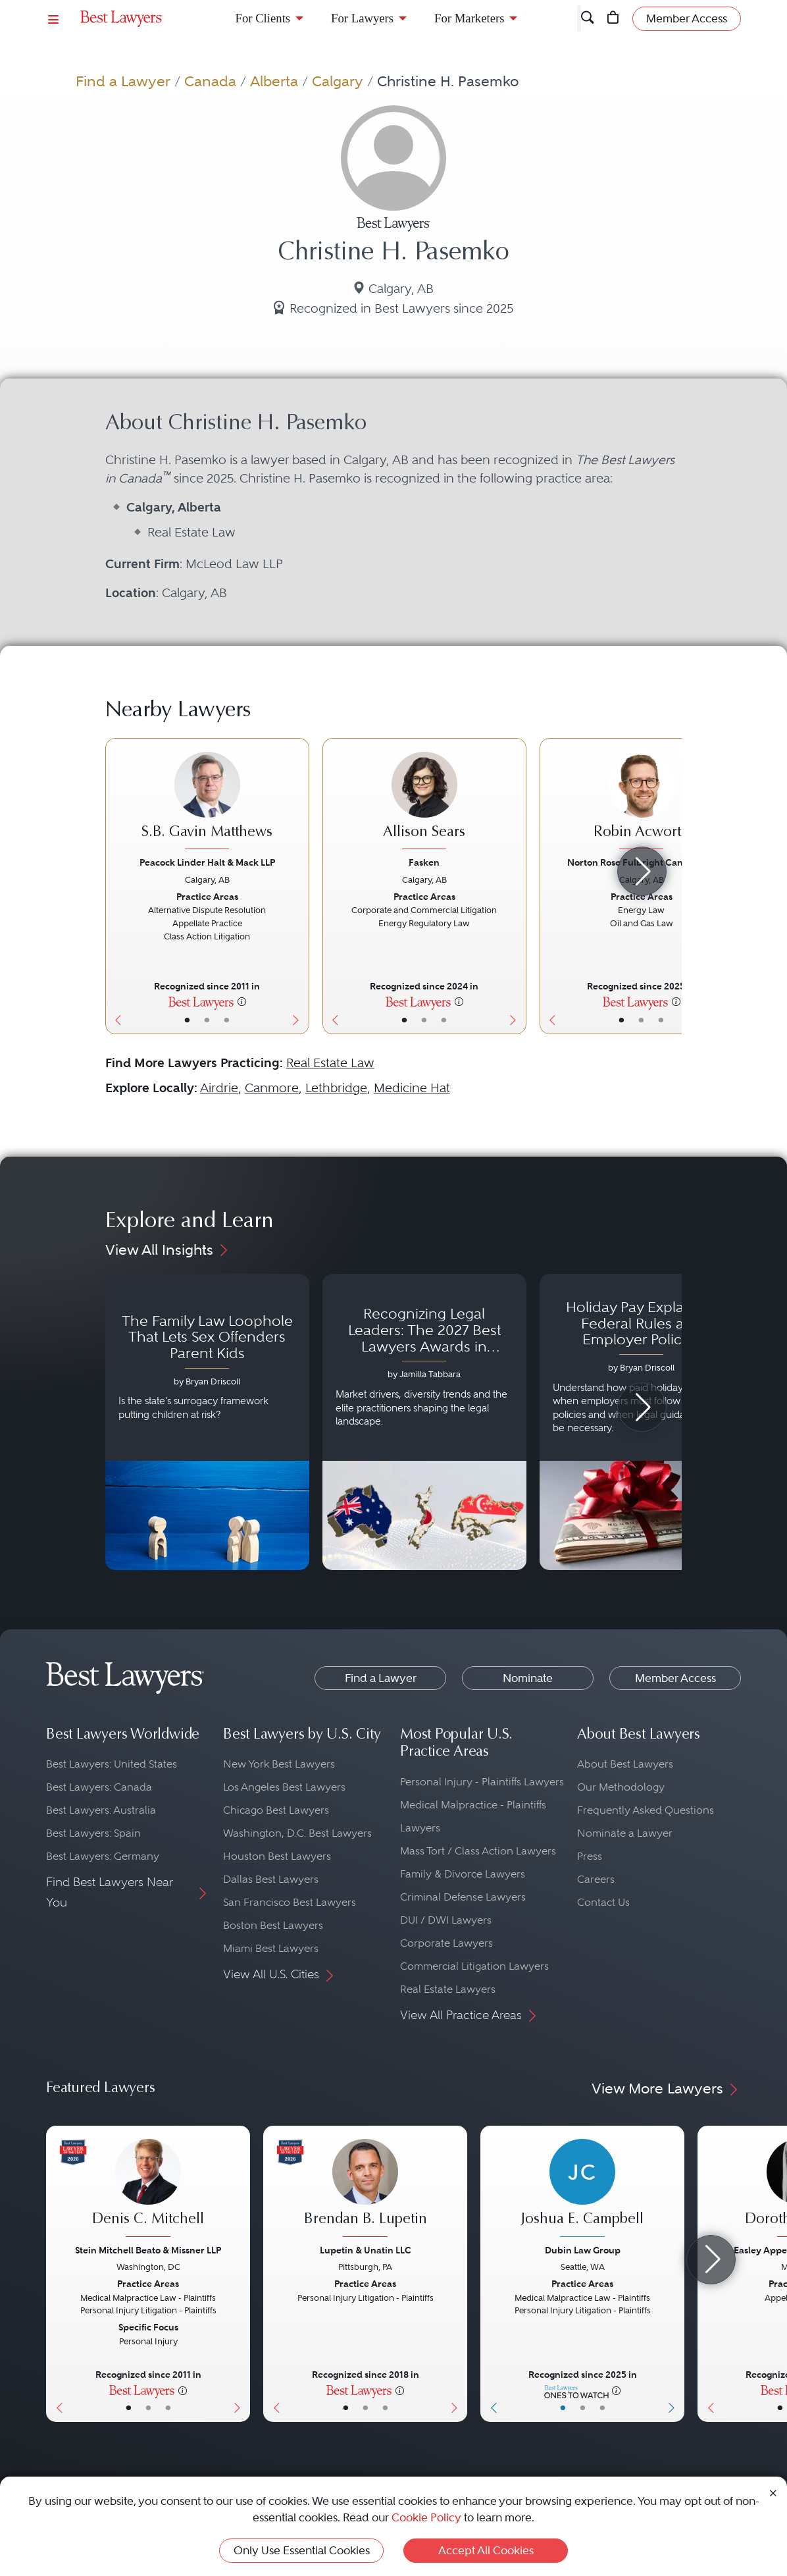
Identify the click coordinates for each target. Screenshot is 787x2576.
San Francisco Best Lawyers (289, 1902)
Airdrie (219, 1087)
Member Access (675, 1678)
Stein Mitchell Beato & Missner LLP (148, 2250)
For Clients (263, 18)
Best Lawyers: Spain (93, 1833)
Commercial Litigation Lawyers (474, 1966)
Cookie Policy (426, 2517)
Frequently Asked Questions (645, 1810)
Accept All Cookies (486, 2550)
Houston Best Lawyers (277, 1856)
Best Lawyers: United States (111, 1764)
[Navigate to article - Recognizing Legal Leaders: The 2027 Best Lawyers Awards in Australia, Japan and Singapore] (424, 1422)
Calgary (337, 81)
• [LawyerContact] (226, 1020)
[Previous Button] (115, 886)
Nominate (528, 1678)
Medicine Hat (412, 1087)
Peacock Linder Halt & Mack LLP (207, 862)
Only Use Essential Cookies (302, 2550)
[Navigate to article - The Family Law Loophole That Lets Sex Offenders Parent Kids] (207, 1422)
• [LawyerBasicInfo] (187, 1020)
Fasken (424, 862)
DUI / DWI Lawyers (446, 1920)
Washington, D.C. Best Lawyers (297, 1833)
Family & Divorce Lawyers (462, 1874)
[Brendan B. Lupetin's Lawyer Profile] (365, 2189)
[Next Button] (299, 886)
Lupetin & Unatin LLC (365, 2250)
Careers (596, 1879)
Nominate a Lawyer (625, 1833)
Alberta (274, 81)
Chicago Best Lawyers (276, 1810)
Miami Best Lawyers (270, 1948)
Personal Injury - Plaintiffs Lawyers (482, 1781)
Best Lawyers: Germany (102, 1856)
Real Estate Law (330, 1062)
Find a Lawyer (123, 81)
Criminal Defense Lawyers (463, 1897)
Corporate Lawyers (446, 1943)
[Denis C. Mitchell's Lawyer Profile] (148, 2189)
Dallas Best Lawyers (270, 1879)
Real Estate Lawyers (447, 1989)
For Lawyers (362, 18)
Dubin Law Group (583, 2250)
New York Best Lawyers (279, 1764)
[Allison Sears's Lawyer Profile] (424, 802)
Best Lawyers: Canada (99, 1787)
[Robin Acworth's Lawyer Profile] (641, 802)
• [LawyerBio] (207, 1020)
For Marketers (469, 18)
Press (589, 1856)
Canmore (272, 1087)
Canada (210, 81)
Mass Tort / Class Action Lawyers (478, 1851)
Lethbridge (336, 1087)
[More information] (242, 1001)
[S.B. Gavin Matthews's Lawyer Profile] (207, 802)
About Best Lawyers (625, 1764)
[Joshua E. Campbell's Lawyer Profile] (582, 2189)
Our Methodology (621, 1787)
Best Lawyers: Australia (101, 1810)
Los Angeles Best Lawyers (284, 1787)
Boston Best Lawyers (273, 1925)
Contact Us (603, 1902)
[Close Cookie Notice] (773, 2492)
